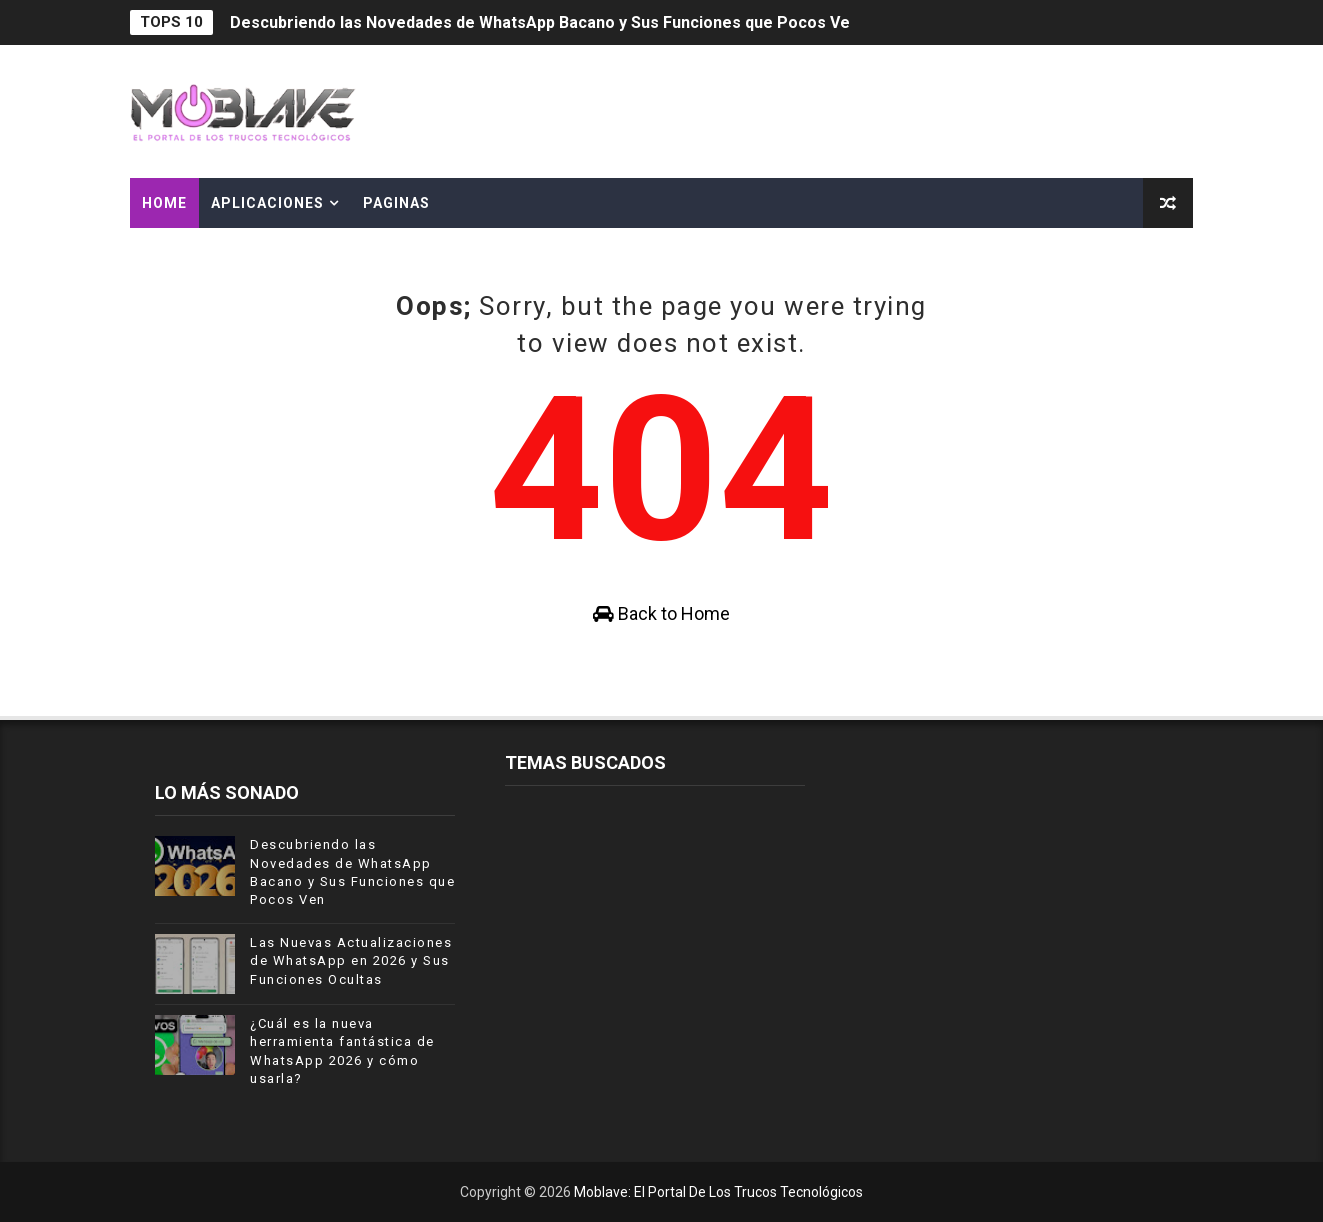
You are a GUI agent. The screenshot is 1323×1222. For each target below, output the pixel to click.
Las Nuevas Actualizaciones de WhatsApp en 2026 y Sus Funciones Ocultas (351, 960)
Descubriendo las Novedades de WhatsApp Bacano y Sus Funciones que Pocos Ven (544, 22)
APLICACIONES (267, 203)
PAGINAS (396, 203)
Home (164, 203)
